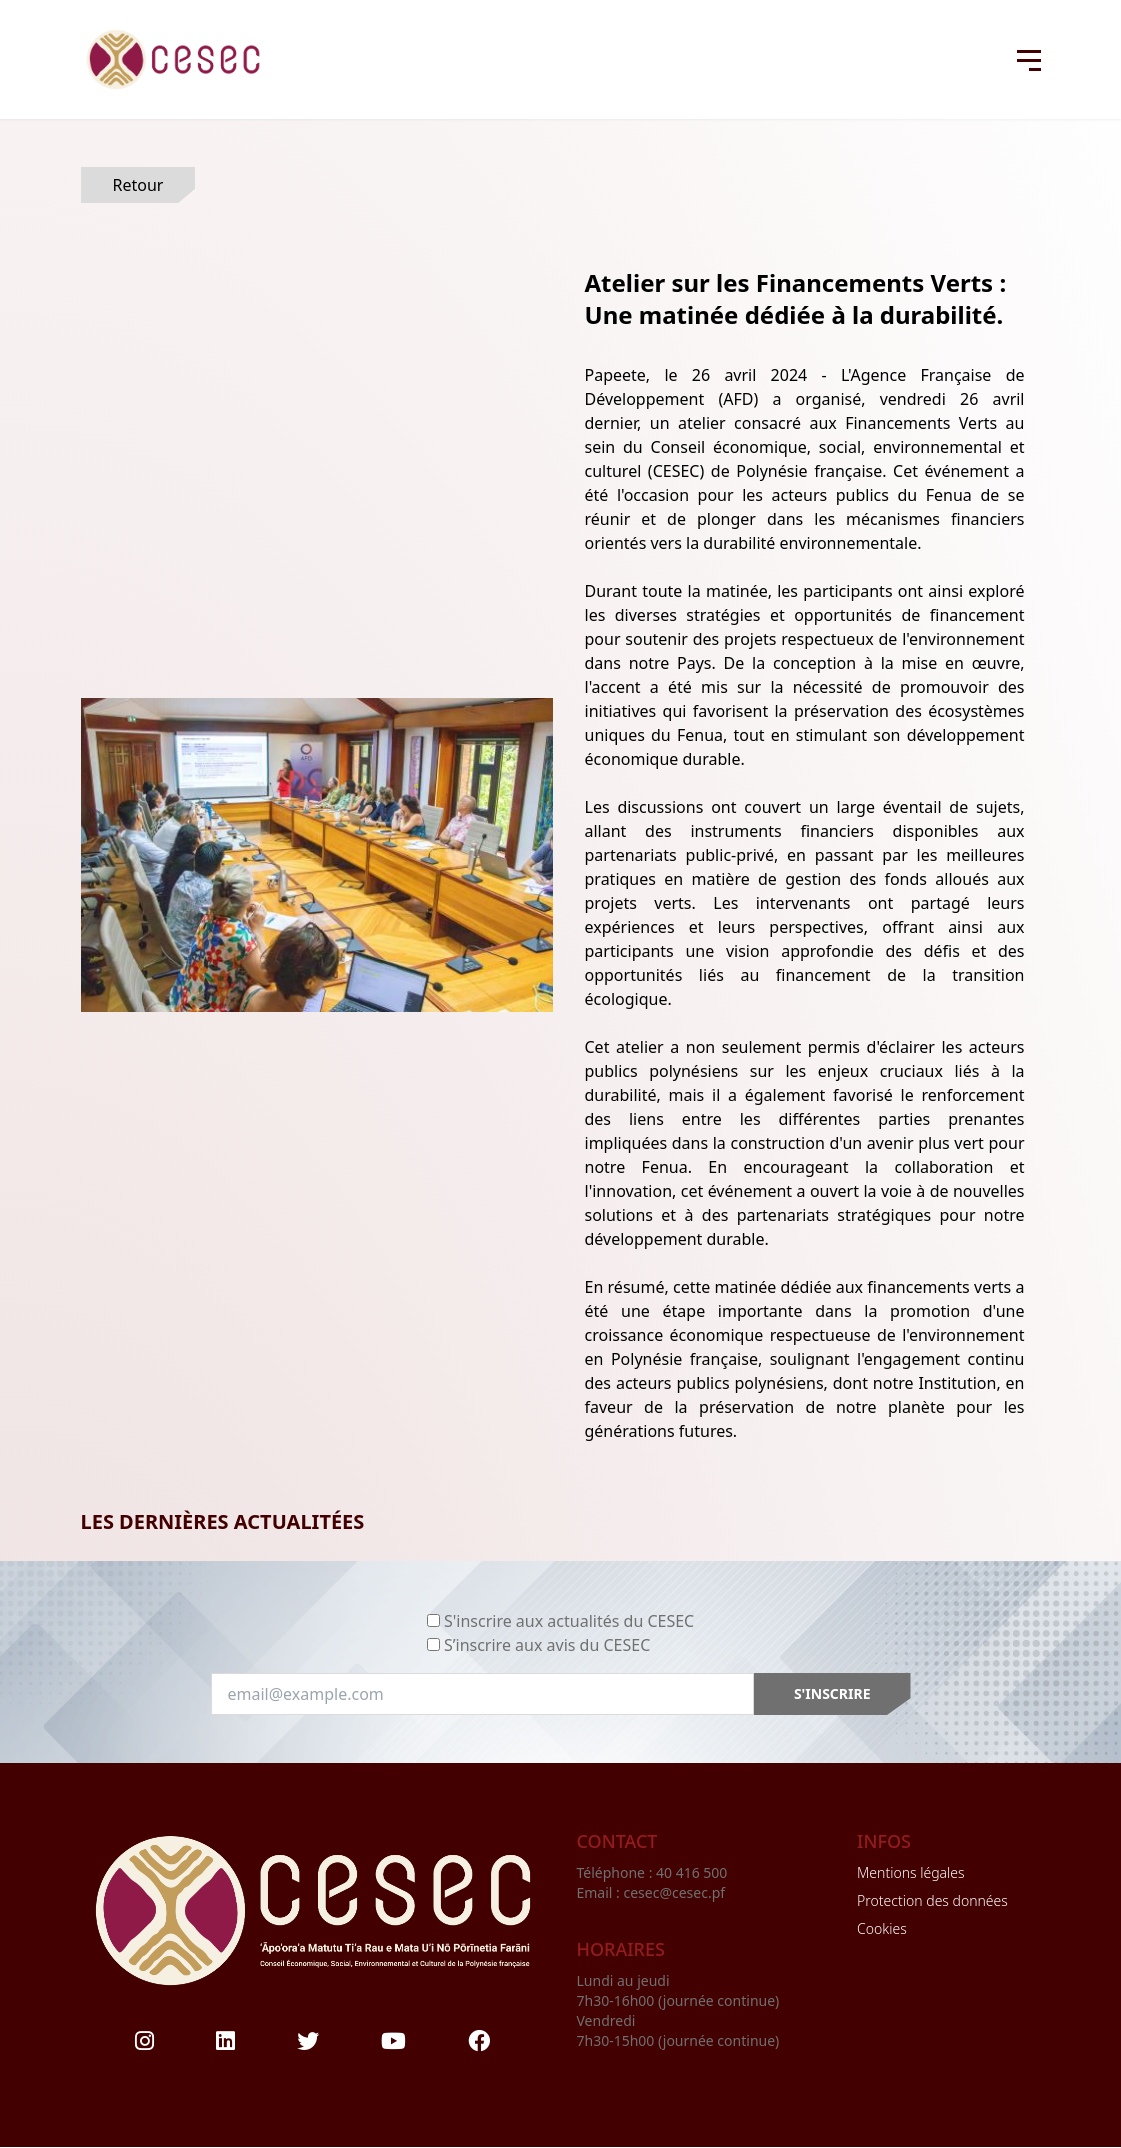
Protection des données (932, 1900)
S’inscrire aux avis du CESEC (547, 1645)
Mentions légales (910, 1872)
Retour (138, 185)
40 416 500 (693, 1872)
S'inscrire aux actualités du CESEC (569, 1621)
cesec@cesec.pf (674, 1892)
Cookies (882, 1928)
